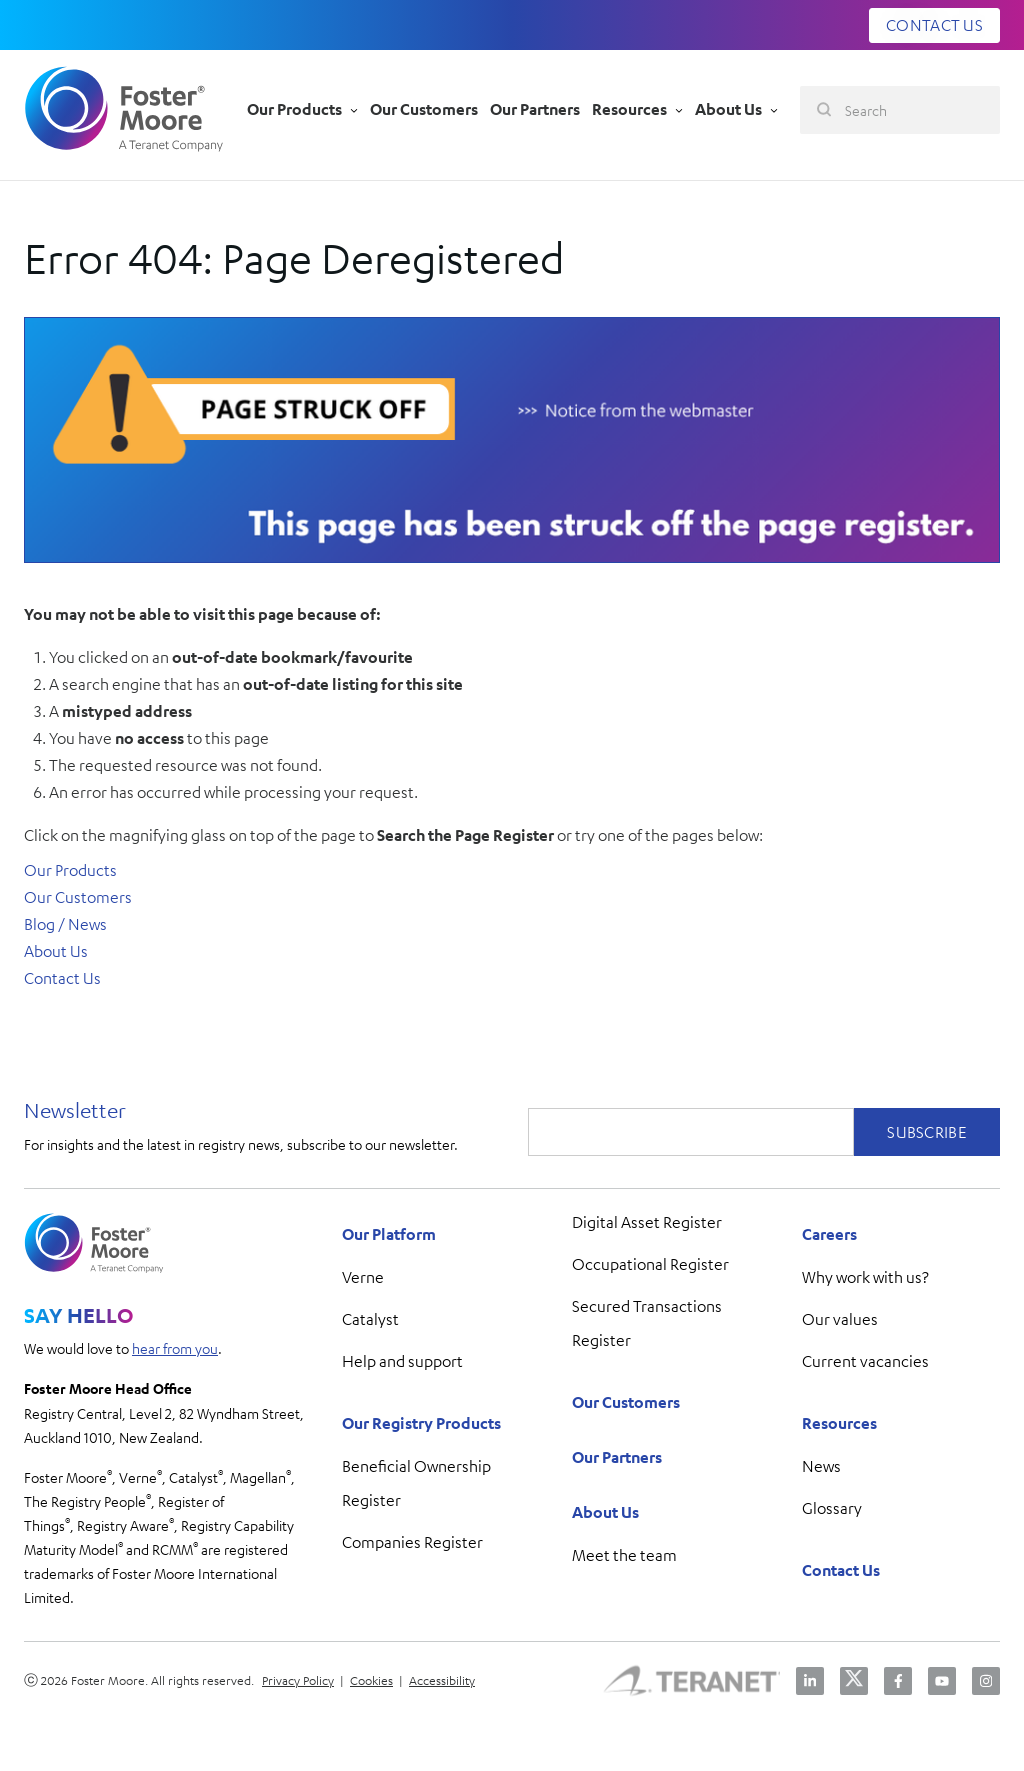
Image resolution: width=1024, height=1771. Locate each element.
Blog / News (65, 924)
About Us (56, 951)
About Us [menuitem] (605, 1512)
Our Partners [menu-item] (535, 109)
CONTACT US (934, 25)
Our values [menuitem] (840, 1319)
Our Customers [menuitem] (626, 1402)
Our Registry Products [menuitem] (421, 1423)
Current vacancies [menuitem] (865, 1361)
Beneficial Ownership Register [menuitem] (416, 1483)
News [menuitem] (821, 1466)
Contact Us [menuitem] (841, 1570)
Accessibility (442, 1680)
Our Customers (78, 897)
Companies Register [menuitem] (412, 1542)
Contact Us (62, 978)
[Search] (900, 110)
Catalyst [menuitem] (370, 1319)
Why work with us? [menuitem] (865, 1277)
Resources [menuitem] (839, 1423)
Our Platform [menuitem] (389, 1234)
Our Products (70, 870)
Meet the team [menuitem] (624, 1555)
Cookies (371, 1680)
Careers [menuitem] (829, 1234)
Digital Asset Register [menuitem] (647, 1222)
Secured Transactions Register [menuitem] (647, 1323)
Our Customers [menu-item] (424, 109)
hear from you (175, 1348)
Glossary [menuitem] (832, 1508)
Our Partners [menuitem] (617, 1457)
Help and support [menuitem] (402, 1361)
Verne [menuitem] (363, 1277)
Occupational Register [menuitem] (650, 1264)
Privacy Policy (298, 1680)
